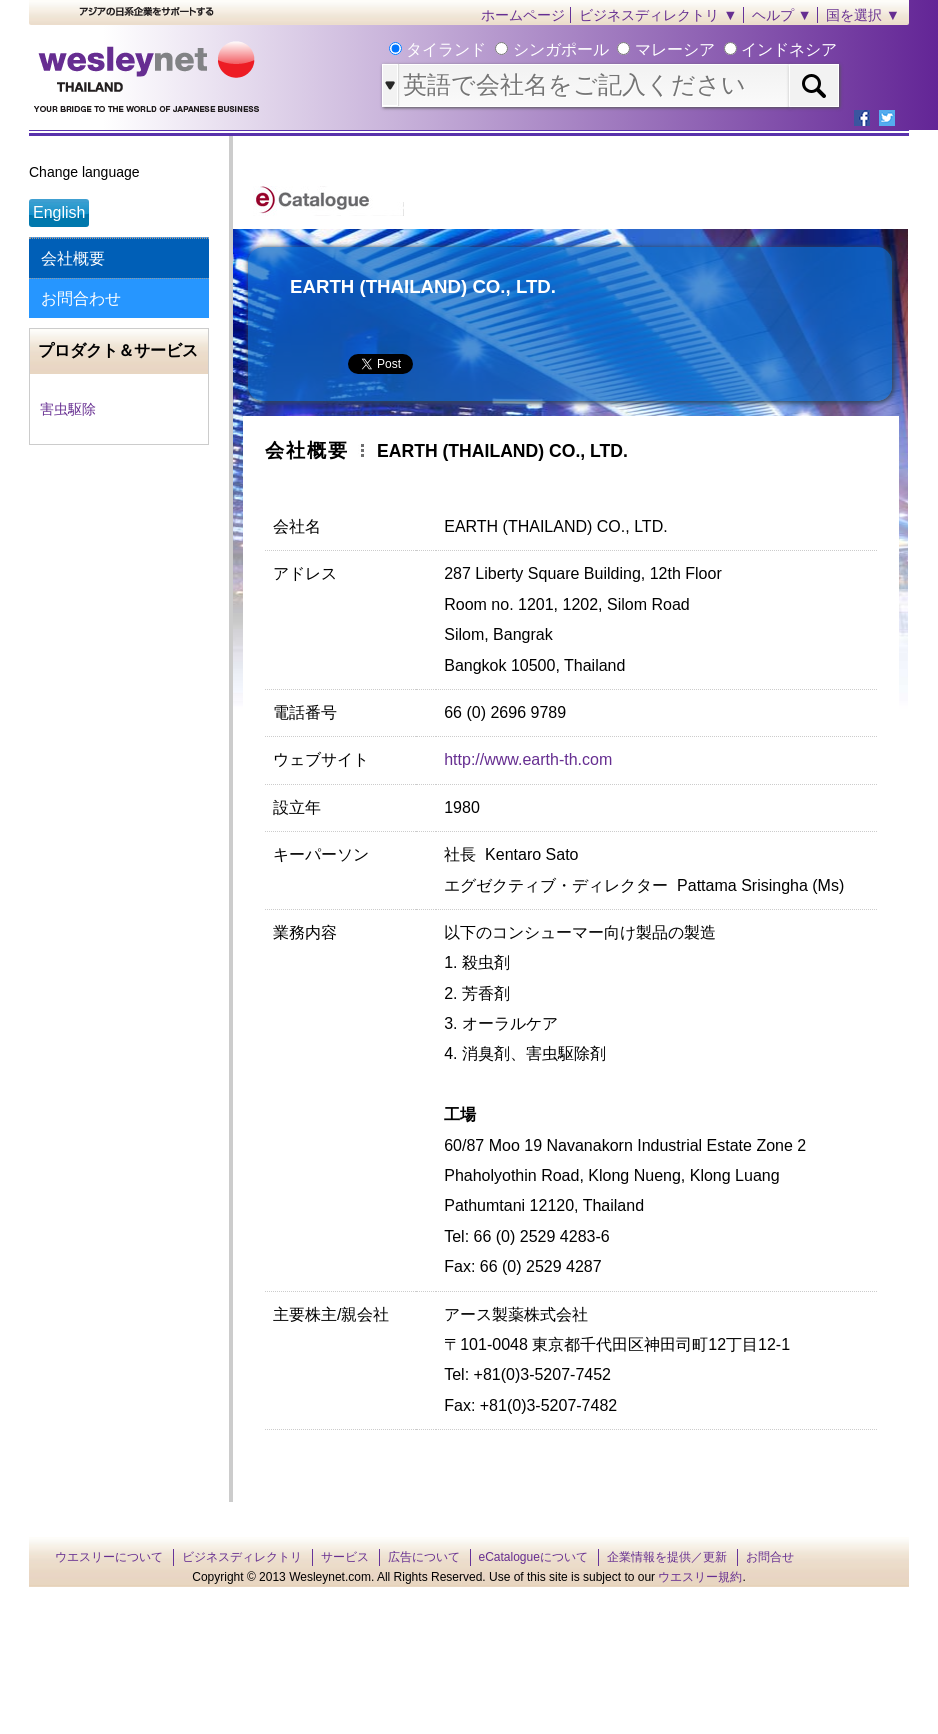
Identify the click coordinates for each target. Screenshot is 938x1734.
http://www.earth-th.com (528, 759)
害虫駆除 (68, 409)
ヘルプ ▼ (782, 15)
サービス (345, 1557)
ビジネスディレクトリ (242, 1557)
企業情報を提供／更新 (667, 1557)
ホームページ (523, 15)
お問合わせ (81, 298)
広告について (424, 1557)
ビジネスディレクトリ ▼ (658, 15)
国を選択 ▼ (863, 15)
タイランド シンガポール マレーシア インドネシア (619, 49)
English (59, 212)
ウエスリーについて (109, 1557)
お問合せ (770, 1557)
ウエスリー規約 (700, 1577)
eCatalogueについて (533, 1557)
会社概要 (73, 258)
